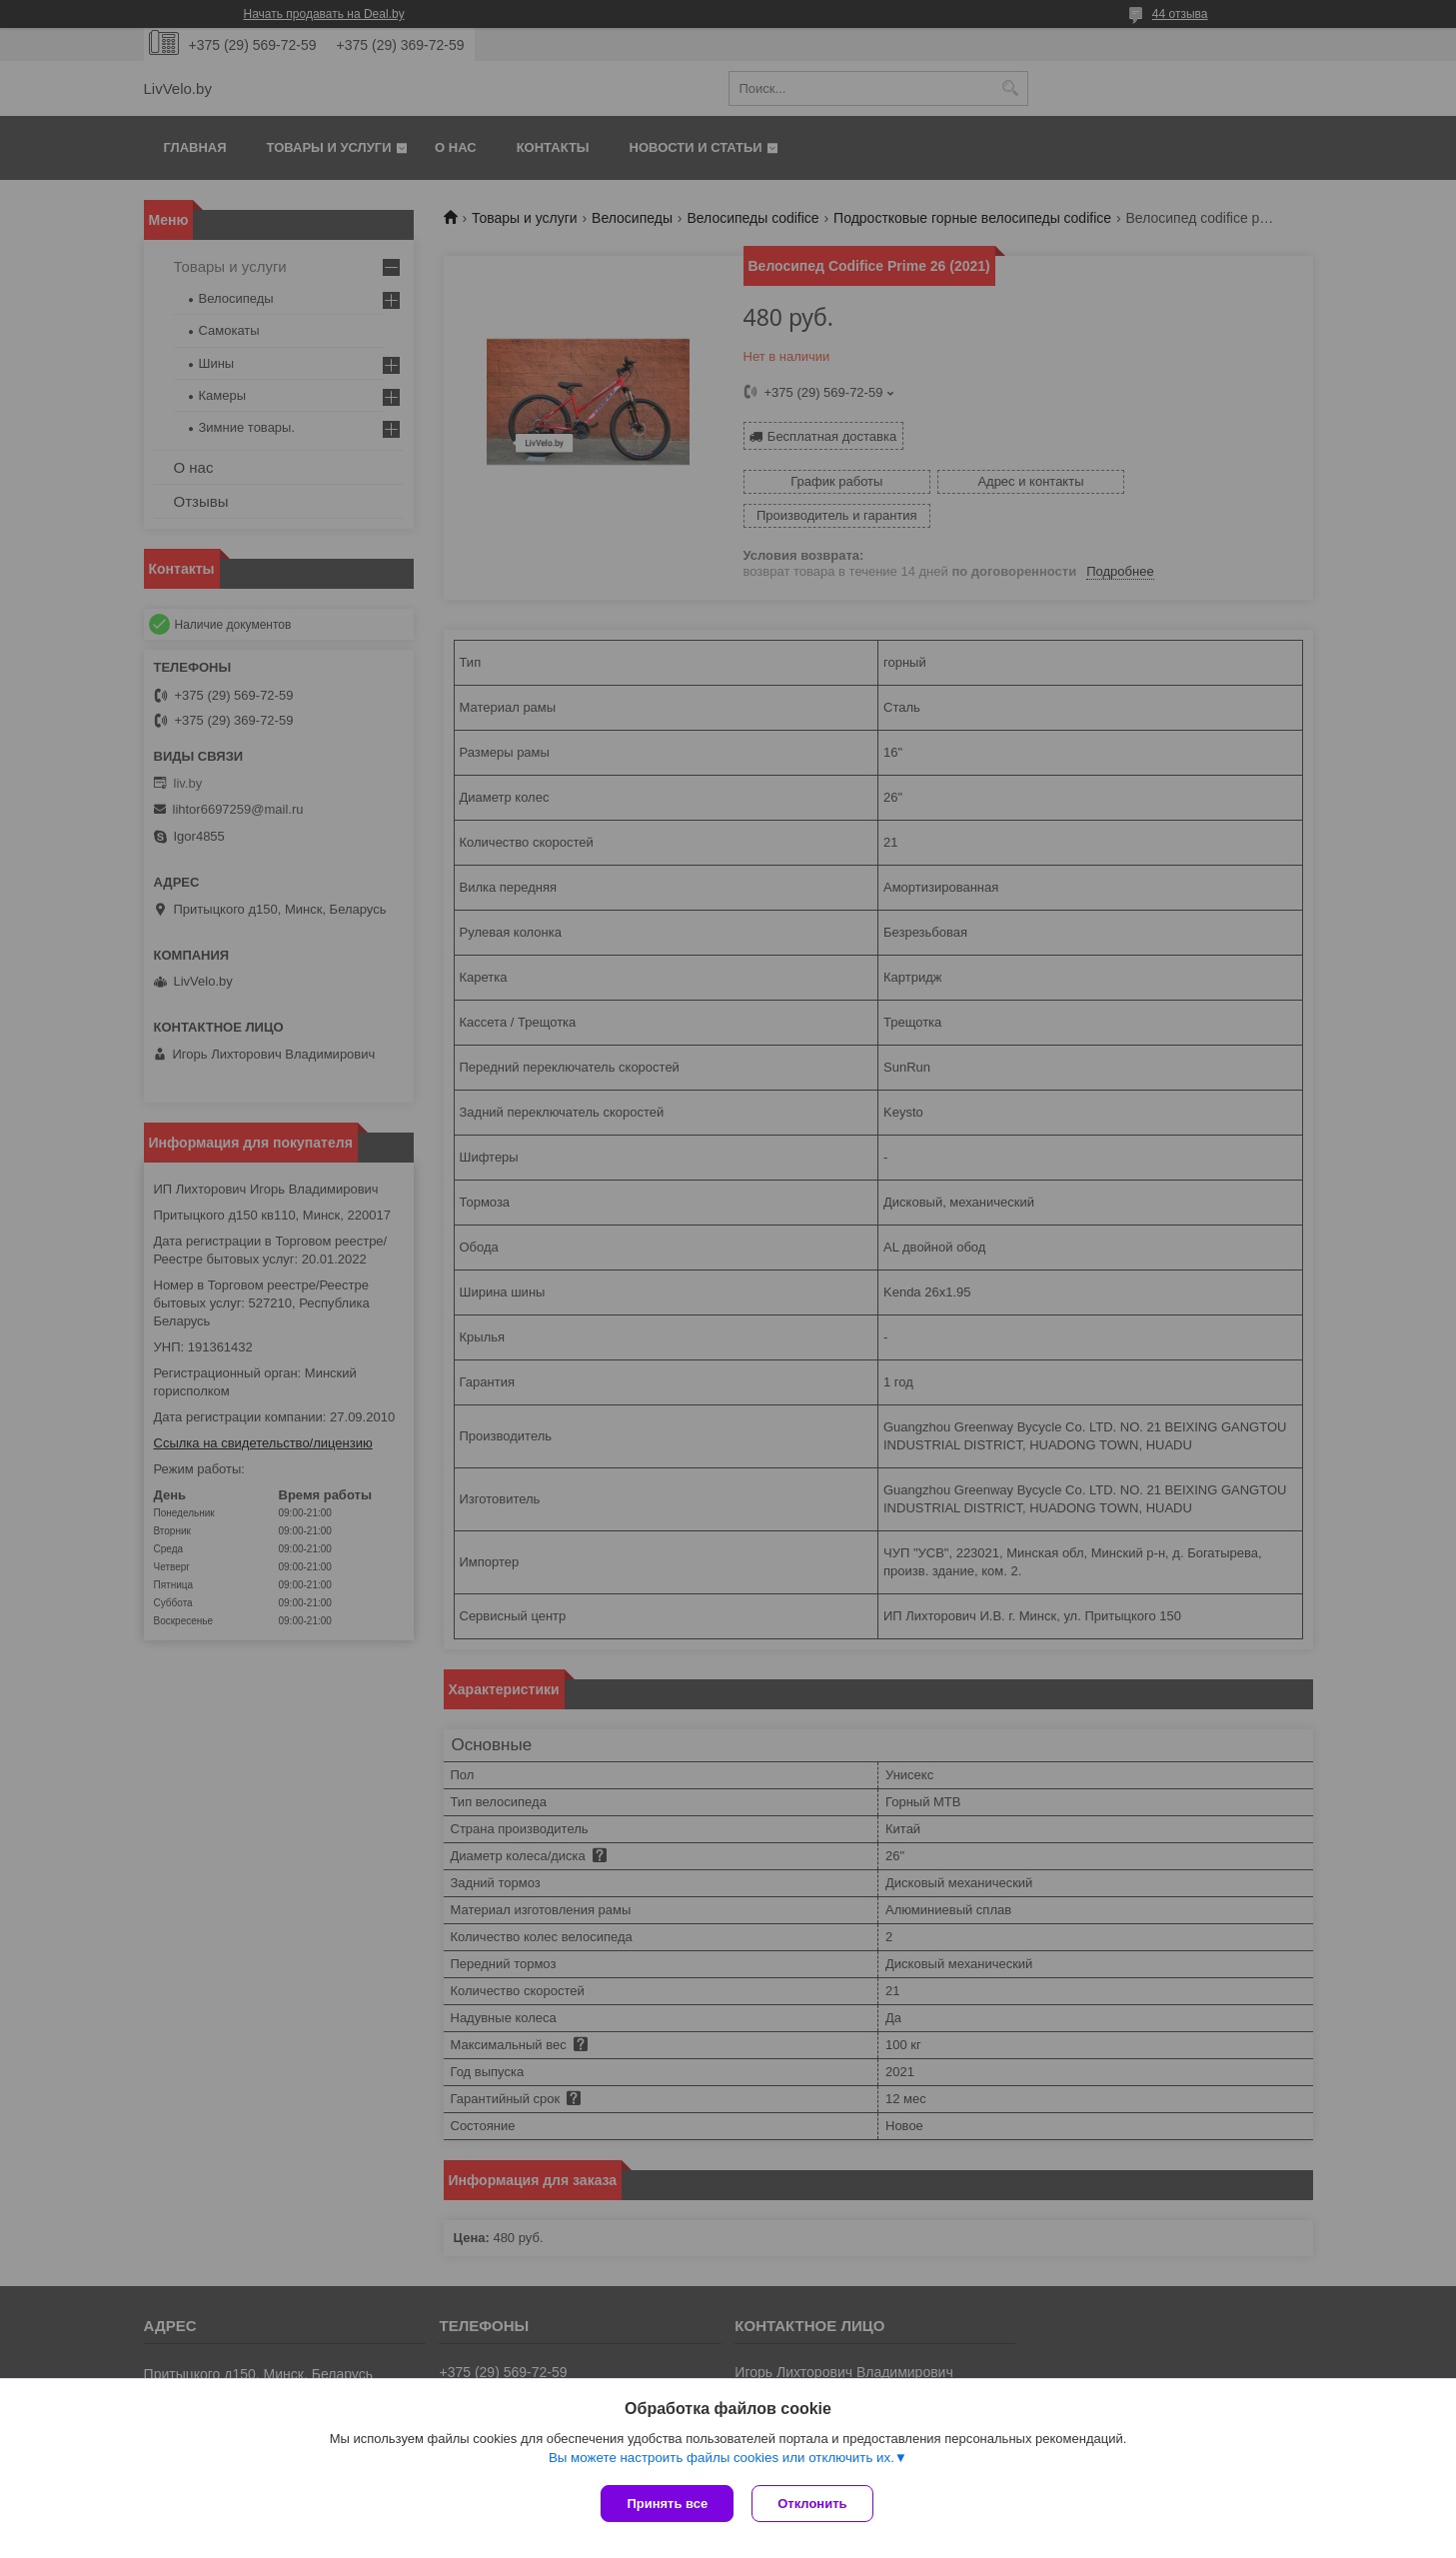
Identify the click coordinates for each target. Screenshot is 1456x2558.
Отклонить (813, 2503)
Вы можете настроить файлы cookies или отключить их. (721, 2459)
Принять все (667, 2503)
